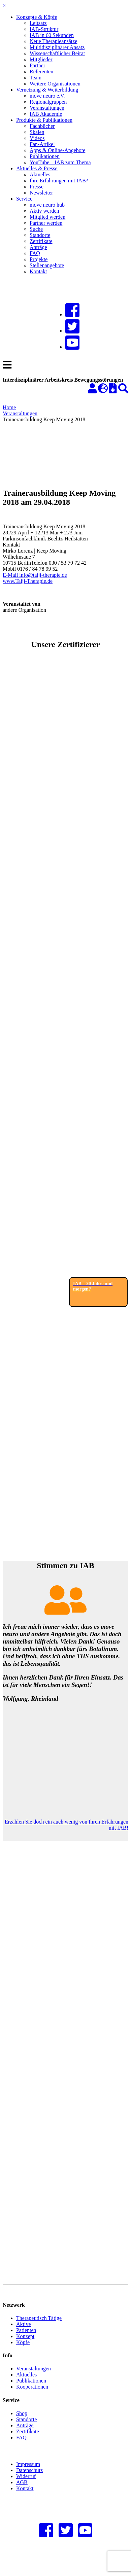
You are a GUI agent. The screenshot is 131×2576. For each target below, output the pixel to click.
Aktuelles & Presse (37, 168)
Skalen (37, 132)
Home (9, 407)
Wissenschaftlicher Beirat (57, 53)
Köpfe (23, 2352)
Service (24, 199)
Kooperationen (32, 2397)
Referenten (41, 71)
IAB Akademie (46, 114)
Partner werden (46, 223)
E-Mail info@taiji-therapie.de (35, 575)
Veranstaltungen (47, 108)
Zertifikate (41, 241)
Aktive (23, 2334)
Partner (37, 65)
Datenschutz (29, 2480)
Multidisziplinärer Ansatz (57, 47)
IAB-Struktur (44, 29)
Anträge (38, 247)
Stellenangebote (47, 265)
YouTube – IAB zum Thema (60, 162)
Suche (36, 229)
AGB (22, 2492)
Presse (36, 186)
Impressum (28, 2474)
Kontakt (38, 271)
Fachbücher (42, 126)
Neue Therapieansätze (53, 41)
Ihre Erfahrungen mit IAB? (59, 180)
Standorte (40, 235)
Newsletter (41, 193)
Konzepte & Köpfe (36, 17)
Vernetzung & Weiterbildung (47, 90)
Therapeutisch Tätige (39, 2328)
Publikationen (45, 156)
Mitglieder (41, 59)
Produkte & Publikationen (44, 120)
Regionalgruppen (48, 102)
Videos (37, 138)
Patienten (26, 2340)
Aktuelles (40, 174)
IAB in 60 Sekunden (52, 35)
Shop (21, 2423)
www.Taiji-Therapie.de (28, 581)
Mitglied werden (47, 217)
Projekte (38, 259)
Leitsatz (38, 23)
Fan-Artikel (42, 144)
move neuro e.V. (47, 96)
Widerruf (26, 2486)
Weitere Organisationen (55, 83)
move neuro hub (47, 205)
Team (35, 77)
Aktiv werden (44, 211)
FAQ (35, 253)
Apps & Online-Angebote (57, 150)
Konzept (25, 2346)
